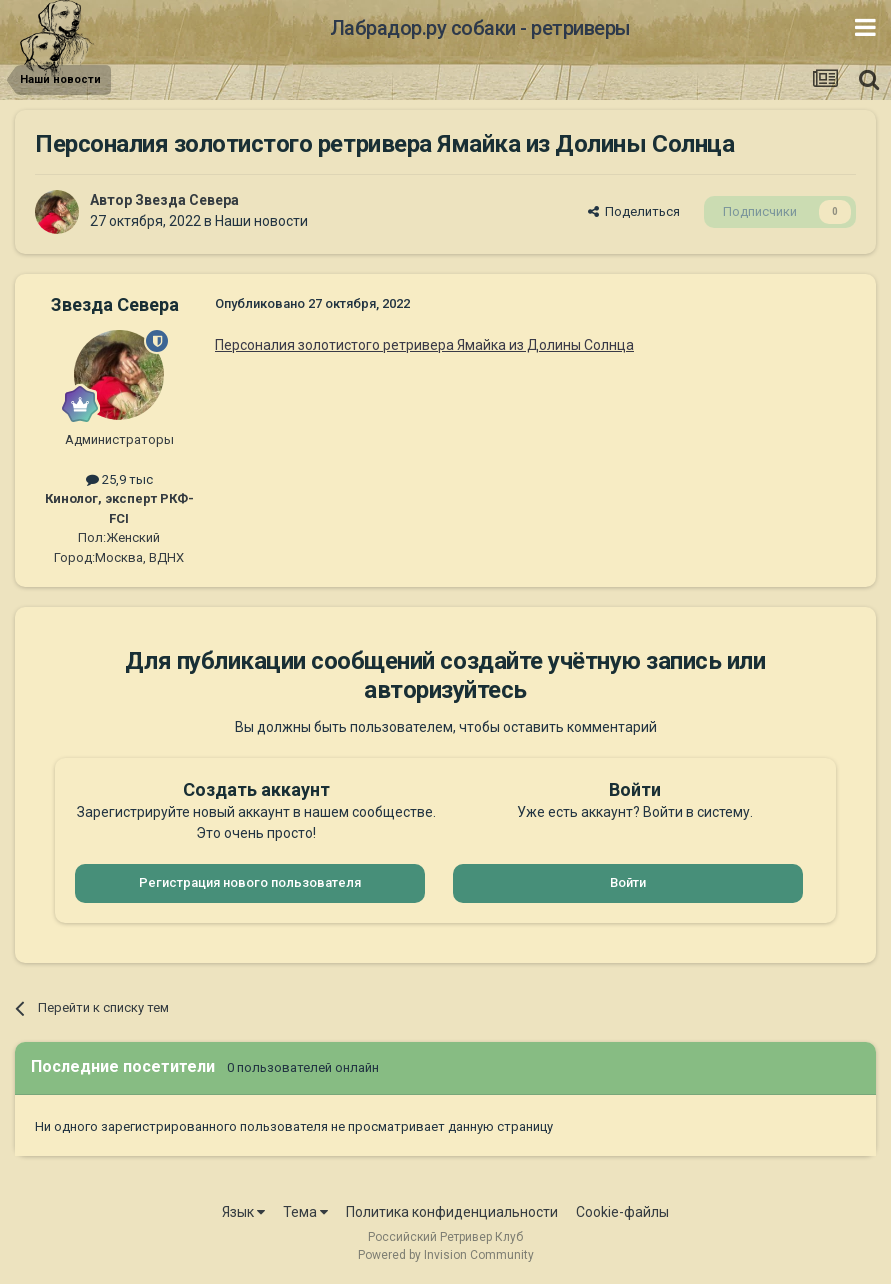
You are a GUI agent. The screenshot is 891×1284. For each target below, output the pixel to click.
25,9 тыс (119, 479)
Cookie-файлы (622, 1212)
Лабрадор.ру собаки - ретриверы (480, 28)
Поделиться (634, 211)
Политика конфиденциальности (452, 1212)
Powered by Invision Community (446, 1255)
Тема (305, 1212)
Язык (243, 1212)
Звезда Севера (187, 200)
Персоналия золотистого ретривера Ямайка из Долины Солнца (424, 345)
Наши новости (261, 221)
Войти (628, 882)
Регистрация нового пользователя (250, 882)
